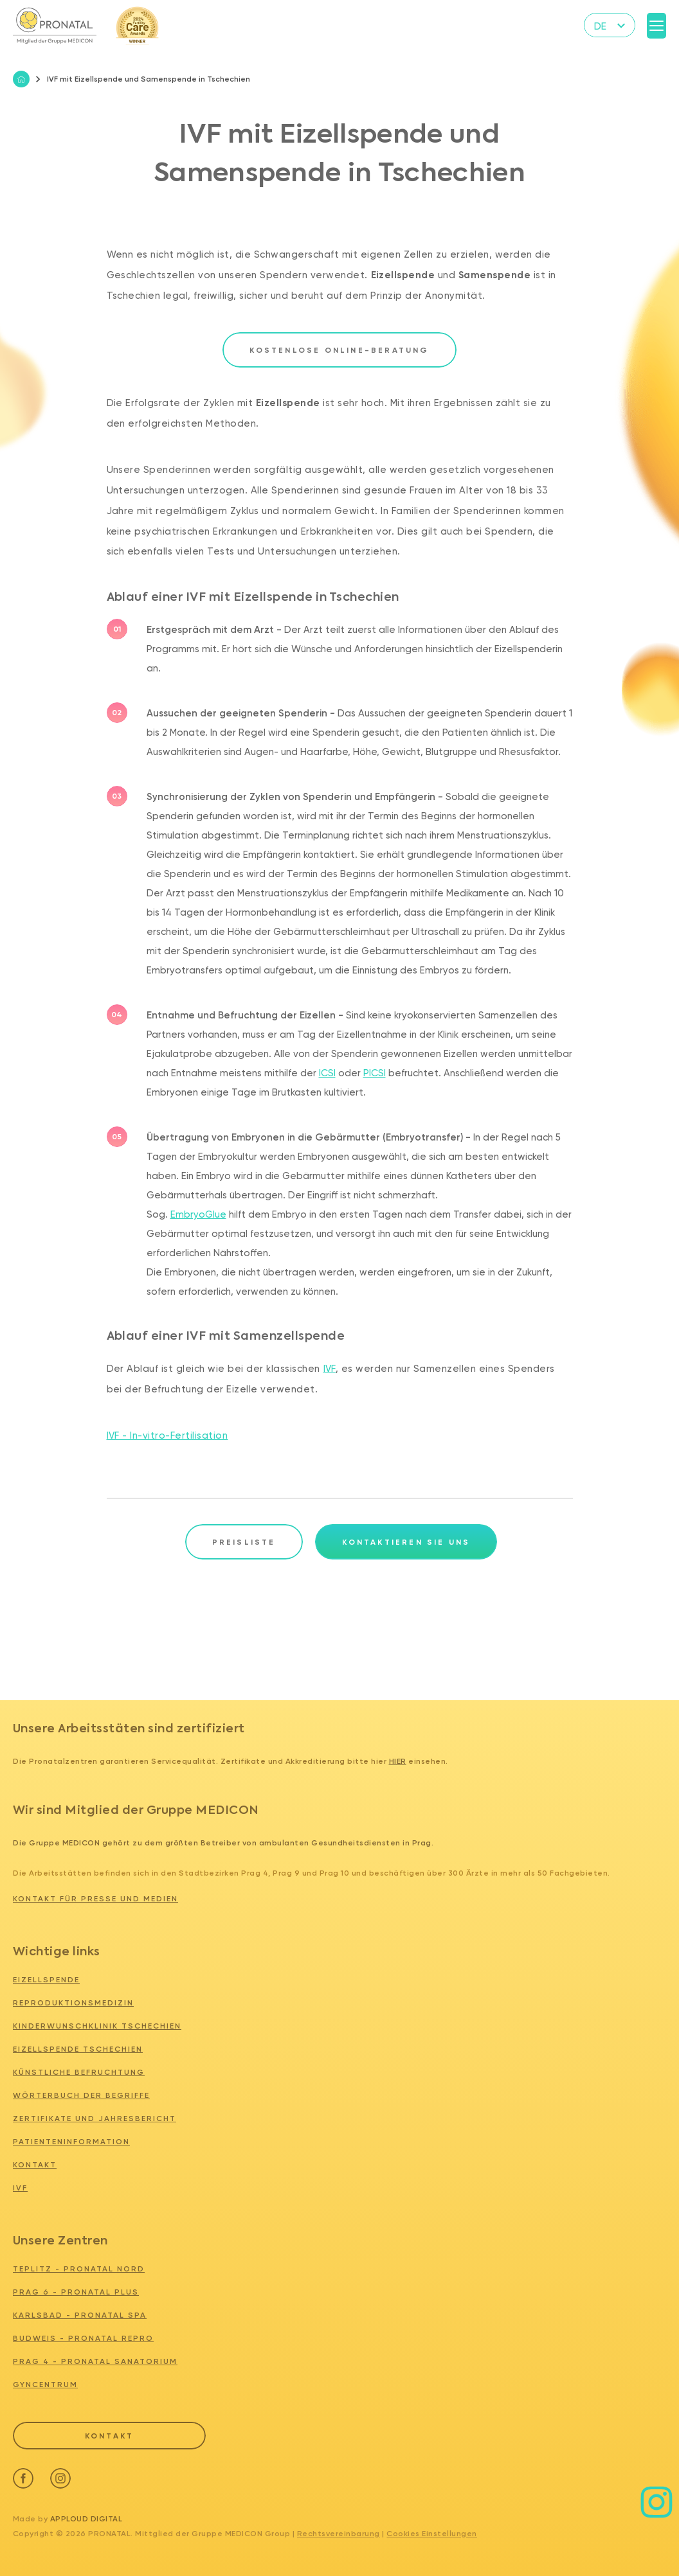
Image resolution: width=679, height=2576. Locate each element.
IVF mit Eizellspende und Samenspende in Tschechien (143, 79)
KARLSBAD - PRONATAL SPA (80, 2315)
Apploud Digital (86, 2516)
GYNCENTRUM (45, 2384)
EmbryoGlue (198, 1214)
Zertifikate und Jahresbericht (94, 2118)
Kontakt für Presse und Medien (95, 1898)
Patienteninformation (71, 2141)
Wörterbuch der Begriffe (81, 2095)
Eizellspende (46, 1979)
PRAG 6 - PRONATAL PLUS (76, 2291)
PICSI (374, 1073)
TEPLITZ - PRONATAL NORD (79, 2268)
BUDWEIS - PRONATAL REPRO (83, 2338)
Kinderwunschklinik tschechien (97, 2025)
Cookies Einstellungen (431, 2531)
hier (397, 1761)
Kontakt (35, 2164)
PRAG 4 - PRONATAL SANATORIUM (95, 2361)
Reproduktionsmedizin (73, 2002)
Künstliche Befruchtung (79, 2072)
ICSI (327, 1073)
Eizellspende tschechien (78, 2049)
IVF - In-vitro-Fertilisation (167, 1435)
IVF (329, 1368)
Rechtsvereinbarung (338, 2531)
